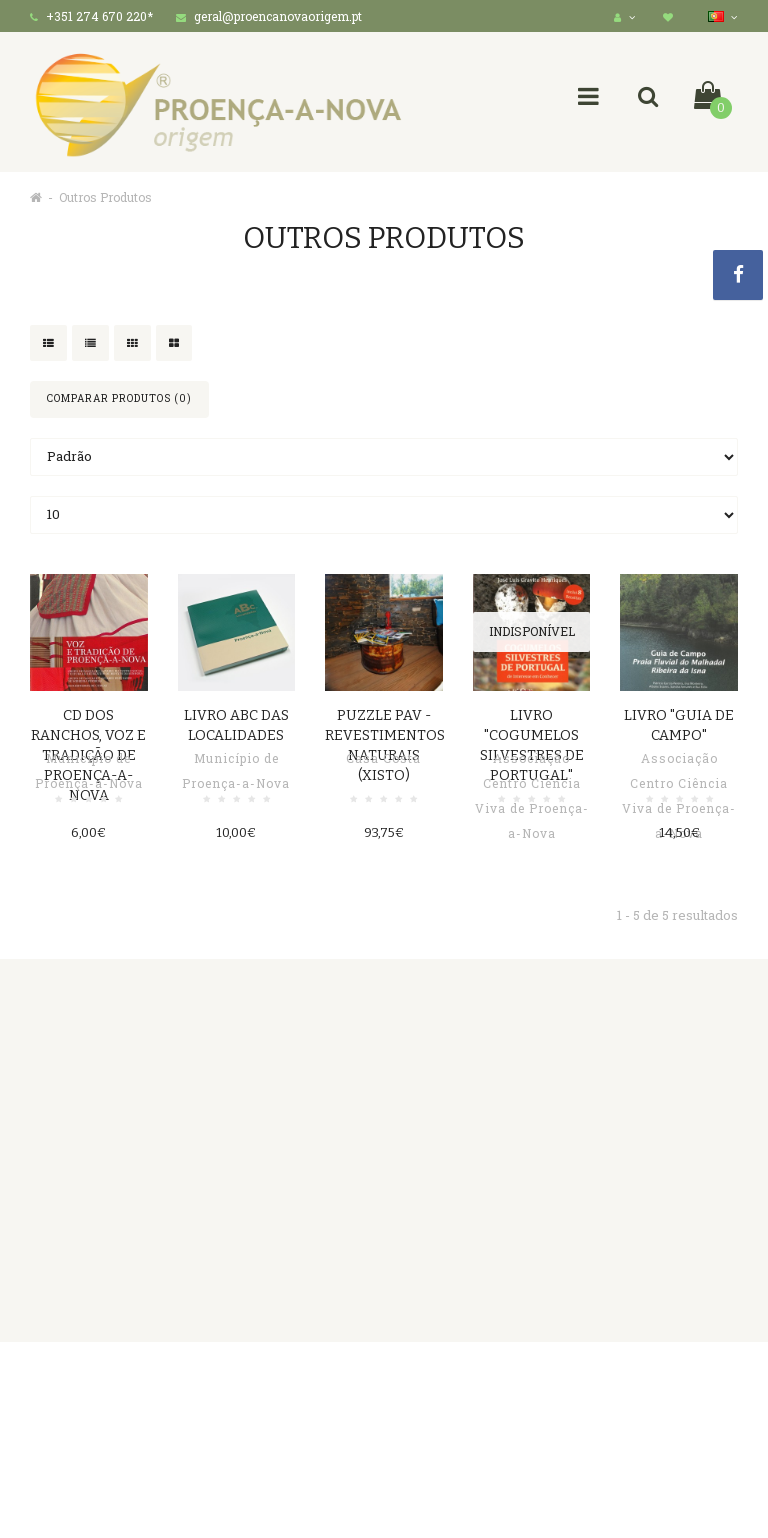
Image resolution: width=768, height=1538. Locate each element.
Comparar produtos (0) (119, 398)
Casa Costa (383, 758)
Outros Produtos (105, 197)
